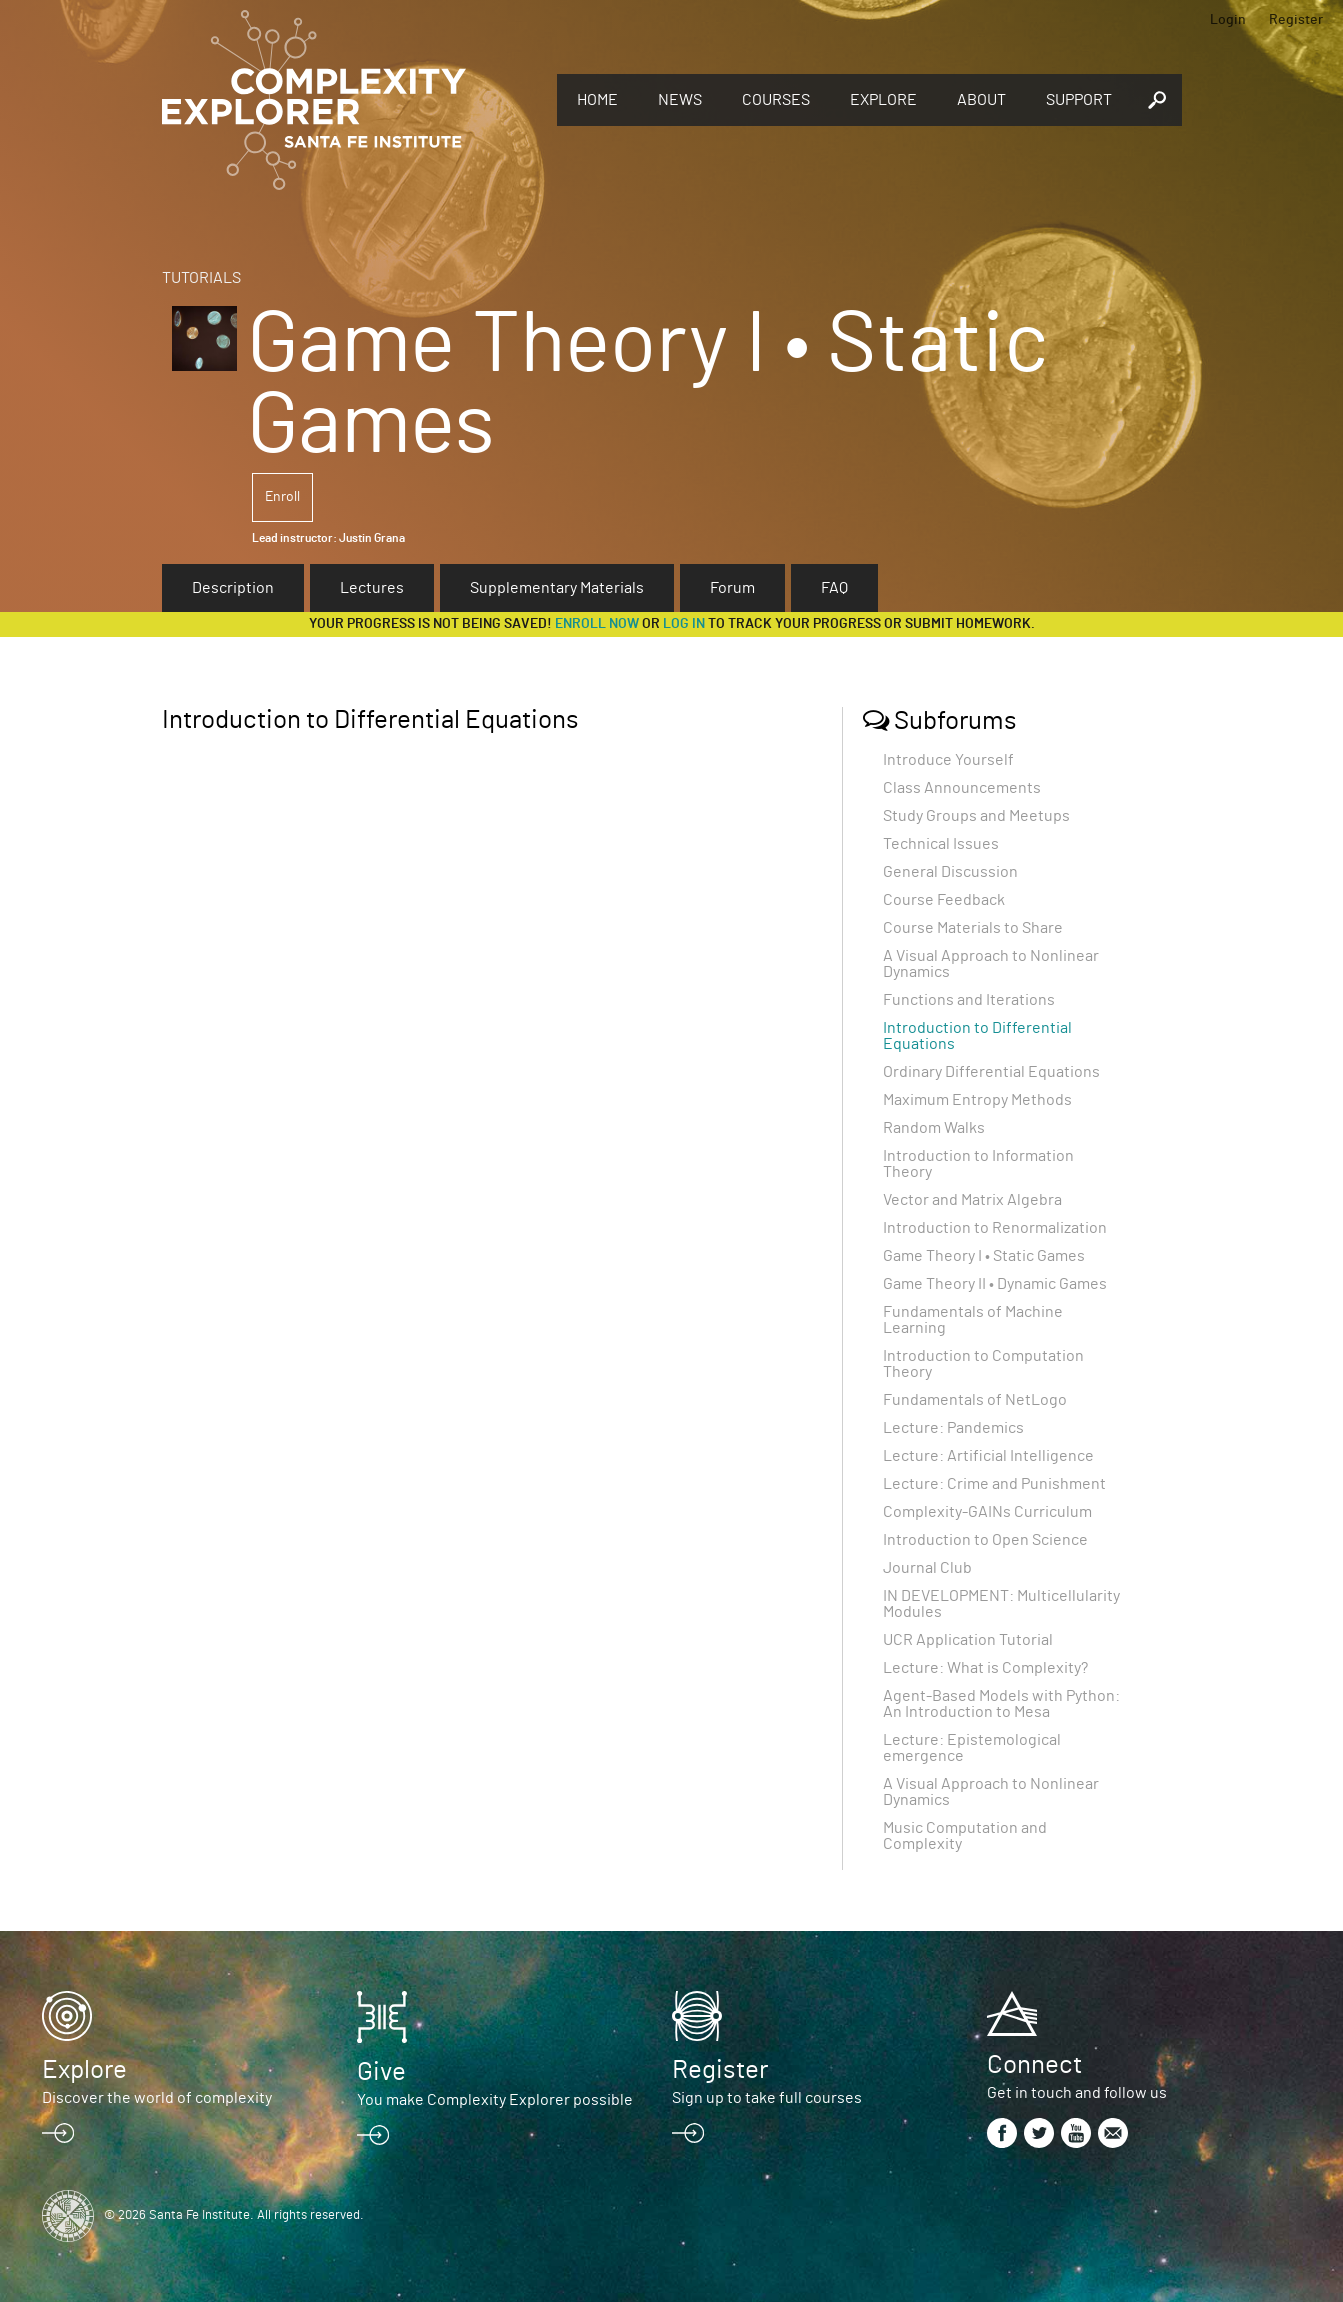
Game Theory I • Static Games (984, 1256)
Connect (1034, 2065)
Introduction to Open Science (985, 1540)
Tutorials (201, 278)
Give (381, 2072)
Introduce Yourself (948, 760)
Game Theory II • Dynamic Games (995, 1284)
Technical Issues (941, 844)
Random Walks (934, 1128)
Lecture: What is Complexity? (985, 1668)
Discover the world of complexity (157, 2098)
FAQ (834, 588)
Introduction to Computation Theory (983, 1364)
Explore (883, 100)
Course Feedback (944, 900)
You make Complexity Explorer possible (495, 2100)
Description (233, 588)
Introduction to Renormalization (995, 1228)
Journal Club (927, 1568)
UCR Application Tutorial (968, 1640)
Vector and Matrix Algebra (972, 1200)
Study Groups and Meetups (976, 816)
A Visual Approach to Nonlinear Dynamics (991, 964)
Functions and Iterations (969, 1000)
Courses (776, 100)
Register (1296, 20)
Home (597, 100)
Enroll (282, 497)
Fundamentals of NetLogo (975, 1400)
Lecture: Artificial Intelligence (988, 1456)
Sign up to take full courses (767, 2098)
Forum (732, 588)
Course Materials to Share (973, 928)
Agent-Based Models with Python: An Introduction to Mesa (1001, 1704)
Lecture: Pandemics (953, 1428)
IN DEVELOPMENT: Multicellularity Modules (1001, 1604)
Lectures (372, 588)
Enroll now (597, 624)
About (981, 100)
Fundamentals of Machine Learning (973, 1320)
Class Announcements (962, 788)
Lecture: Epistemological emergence (972, 1748)
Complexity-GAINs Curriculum (987, 1512)
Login (1228, 20)
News (680, 100)
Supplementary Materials (557, 588)
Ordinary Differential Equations (991, 1072)
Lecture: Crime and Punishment (994, 1484)
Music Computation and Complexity (965, 1836)
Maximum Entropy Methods (977, 1100)
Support (1079, 100)
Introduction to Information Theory (978, 1164)
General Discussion (950, 872)
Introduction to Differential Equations (977, 1036)
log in (684, 624)
